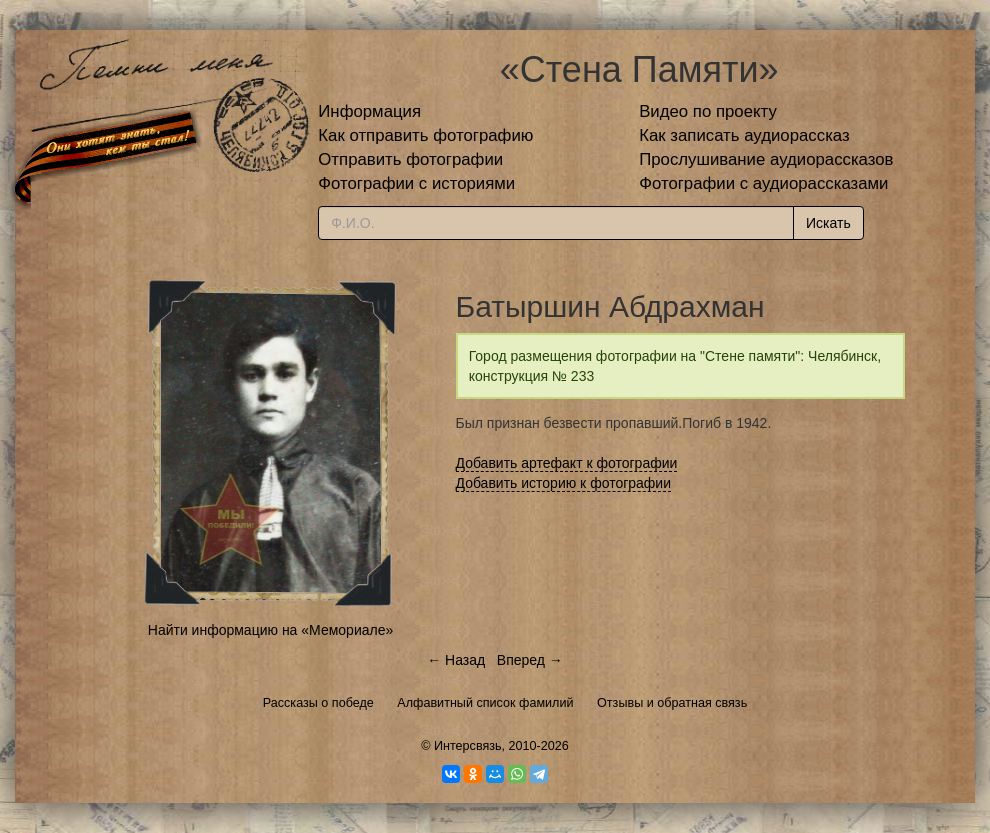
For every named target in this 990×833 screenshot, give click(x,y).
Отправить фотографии (410, 159)
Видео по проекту (708, 111)
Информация (369, 111)
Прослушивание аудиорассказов (766, 159)
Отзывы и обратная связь (672, 703)
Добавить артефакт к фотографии (567, 463)
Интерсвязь (468, 746)
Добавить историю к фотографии (564, 483)
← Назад (456, 660)
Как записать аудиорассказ (744, 135)
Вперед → (530, 660)
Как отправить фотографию (425, 135)
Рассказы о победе (318, 703)
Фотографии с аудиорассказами (763, 183)
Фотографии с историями (416, 183)
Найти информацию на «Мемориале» (270, 630)
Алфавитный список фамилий (485, 703)
